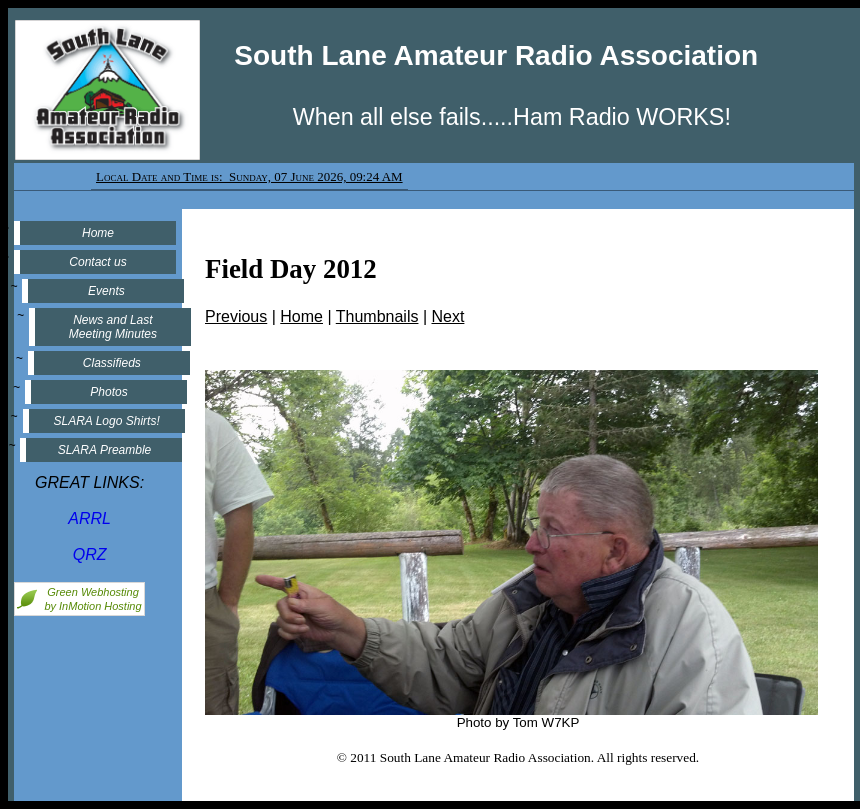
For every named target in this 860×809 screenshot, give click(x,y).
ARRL (89, 518)
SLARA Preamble (101, 450)
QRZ (90, 554)
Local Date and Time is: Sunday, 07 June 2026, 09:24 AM (249, 176)
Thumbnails (377, 316)
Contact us (97, 262)
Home (98, 233)
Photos (105, 392)
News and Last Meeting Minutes (112, 327)
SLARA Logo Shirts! (103, 421)
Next (448, 316)
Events (111, 291)
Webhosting (110, 592)
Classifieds (109, 363)
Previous (236, 316)
